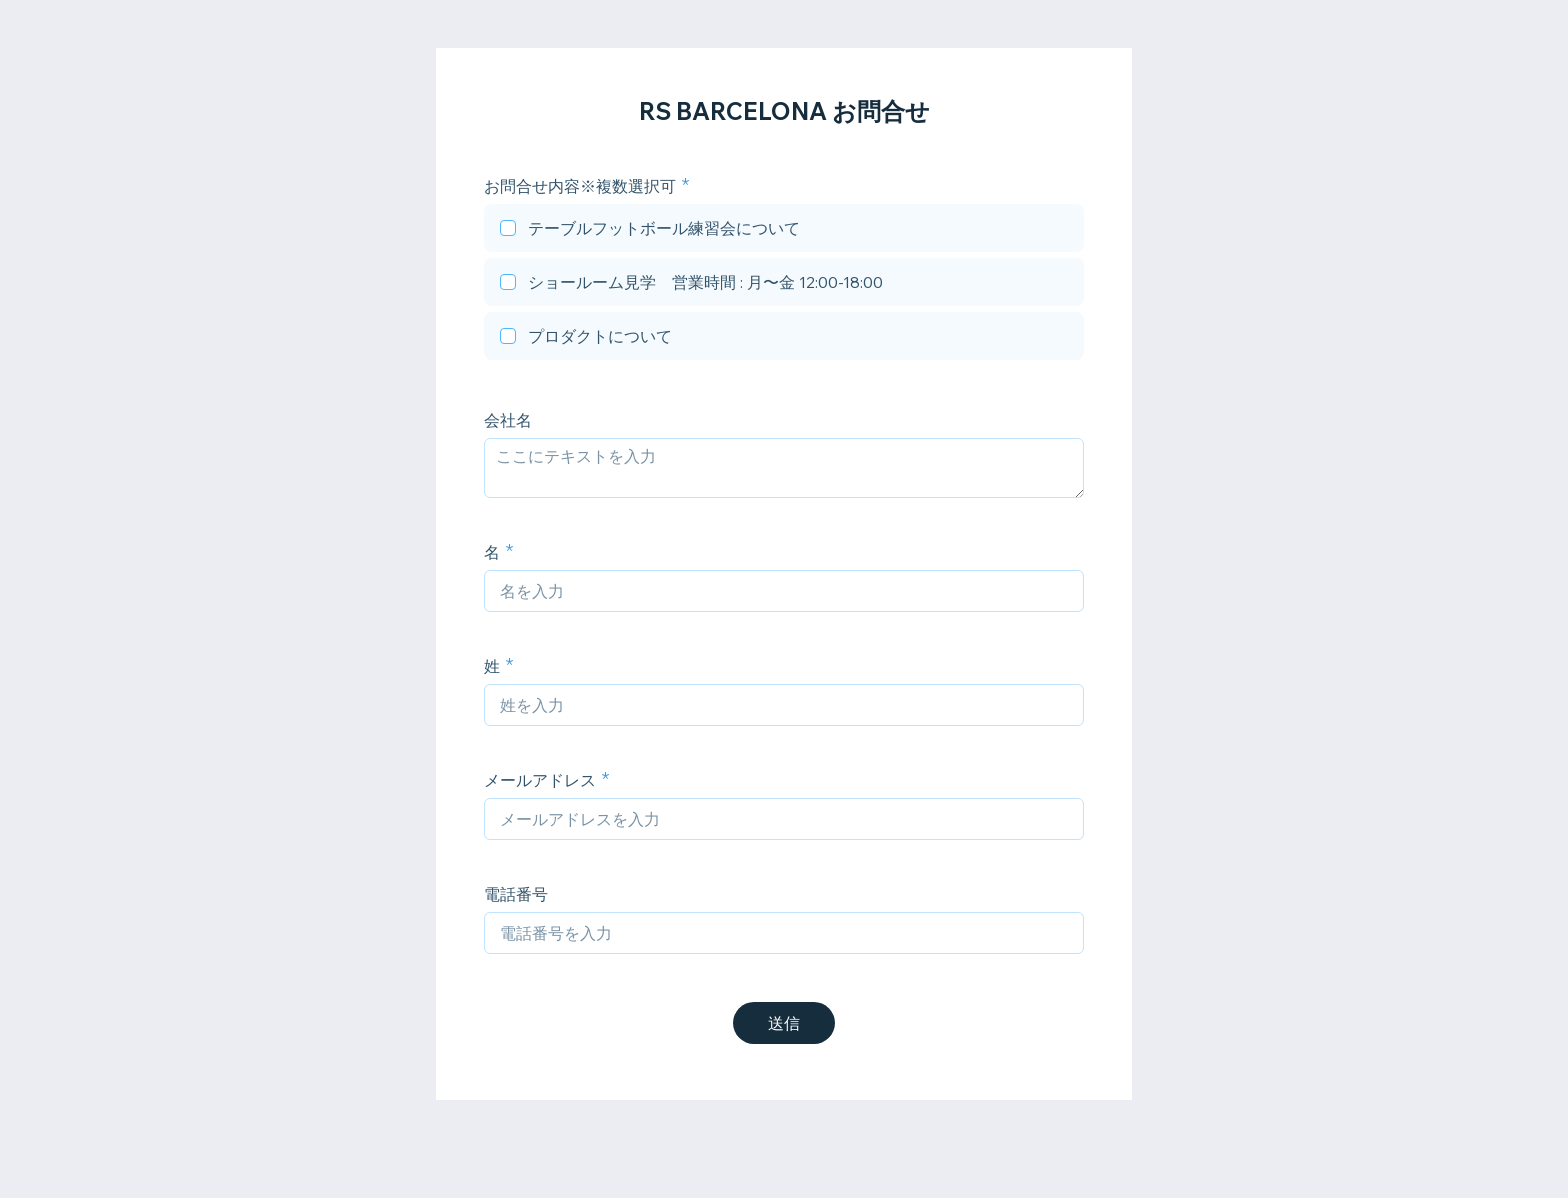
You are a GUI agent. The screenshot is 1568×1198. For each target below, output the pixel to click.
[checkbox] (784, 231)
